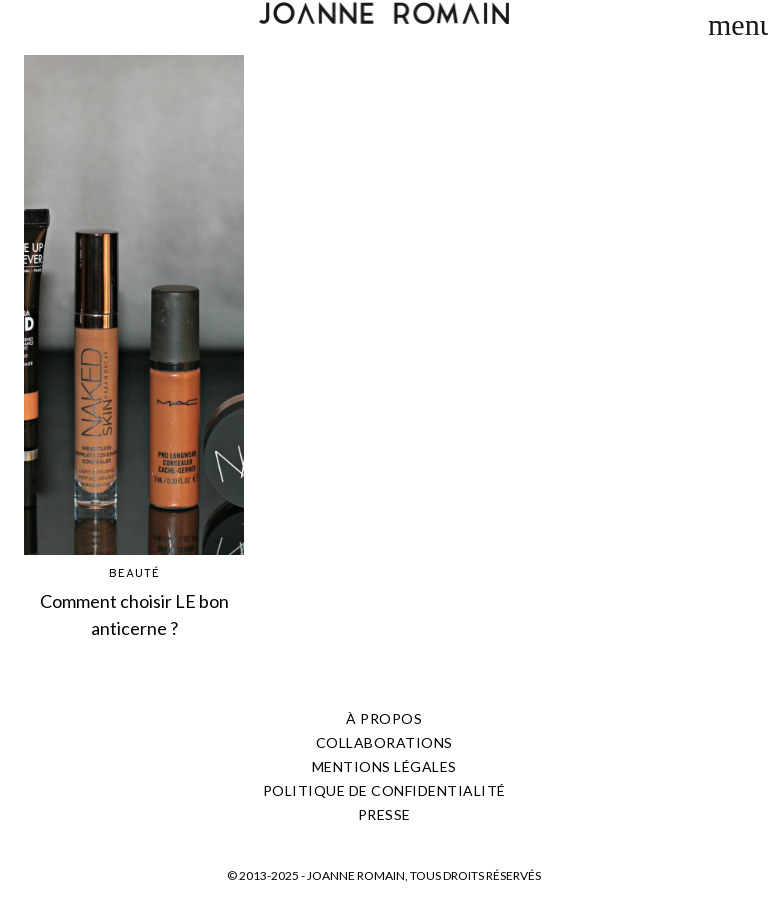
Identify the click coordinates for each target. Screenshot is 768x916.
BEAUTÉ (134, 574)
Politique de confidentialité (384, 790)
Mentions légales (384, 766)
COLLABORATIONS (384, 742)
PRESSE (384, 814)
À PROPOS (384, 718)
